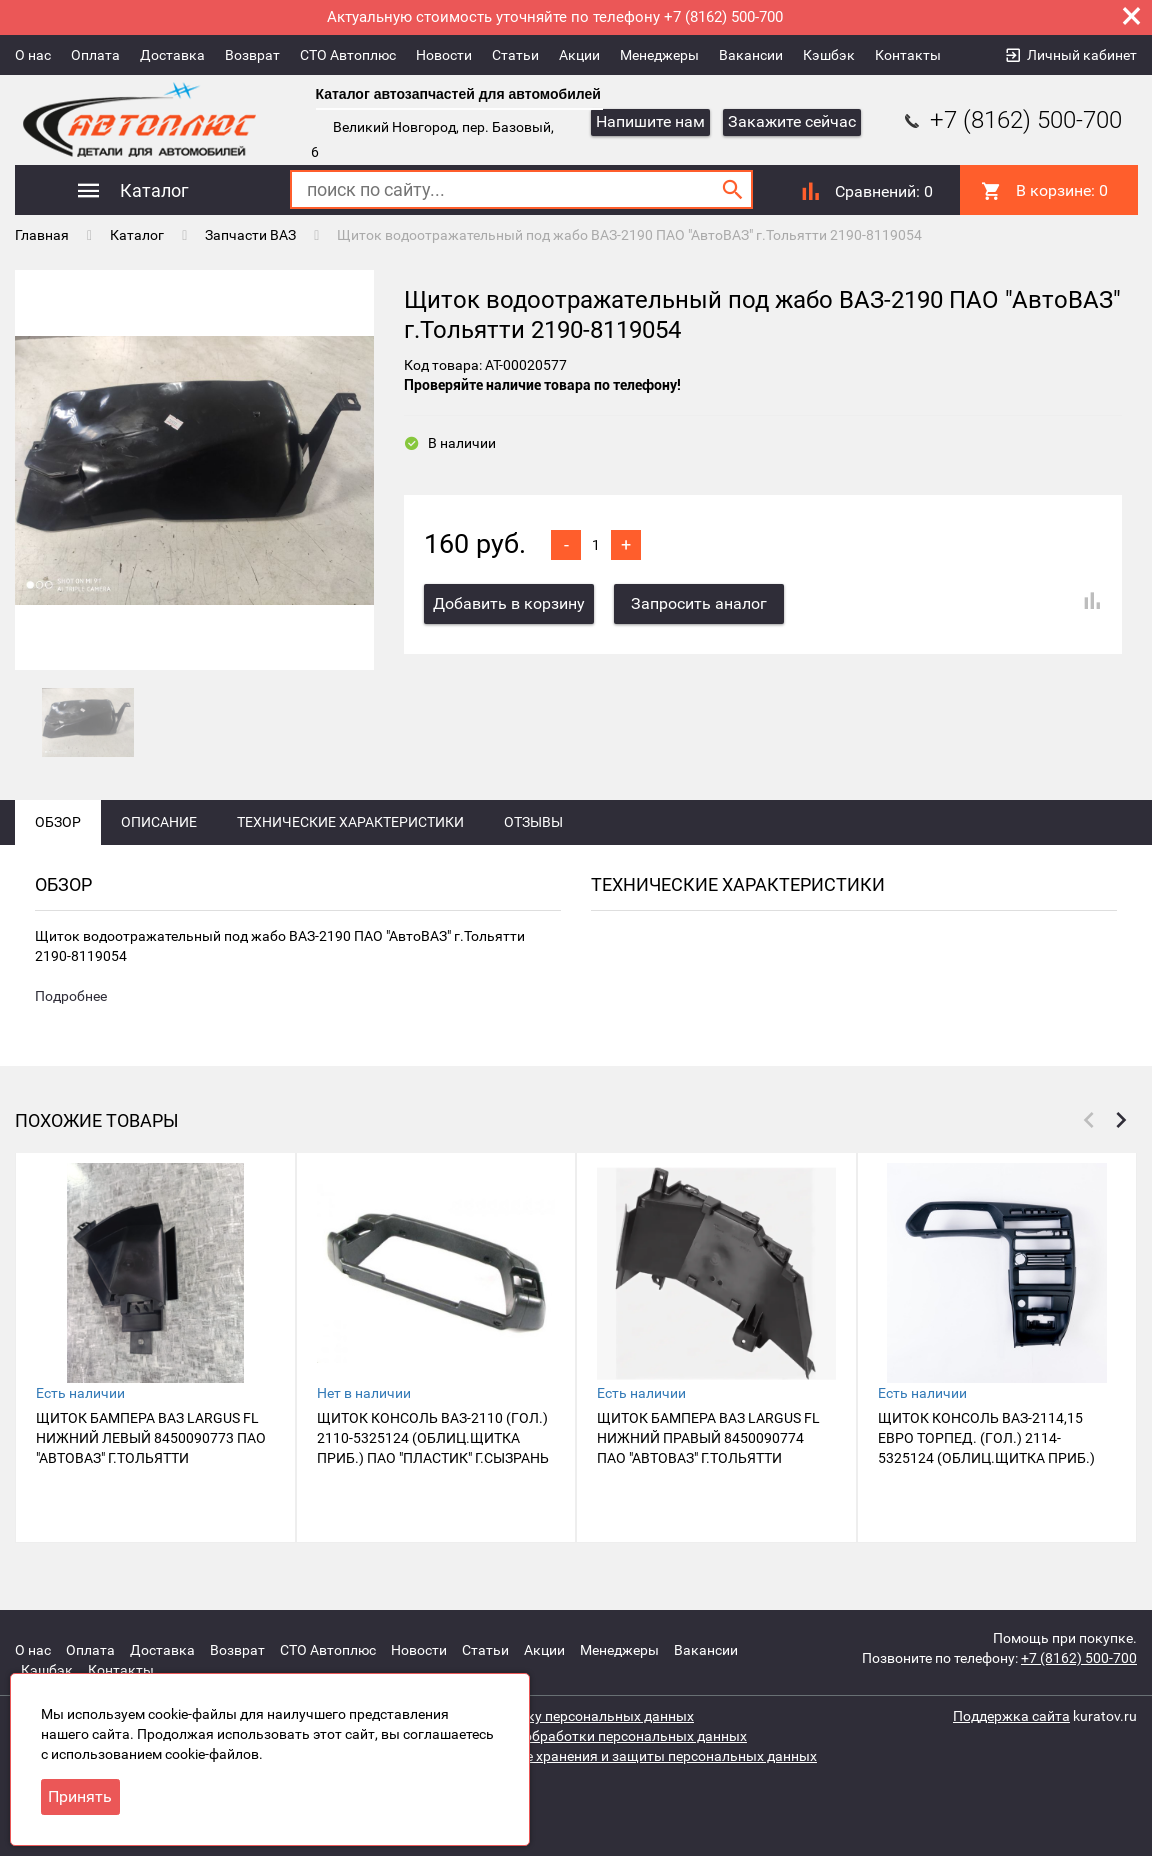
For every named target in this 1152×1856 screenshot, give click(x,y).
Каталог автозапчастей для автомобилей (458, 94)
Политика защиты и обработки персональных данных (568, 1736)
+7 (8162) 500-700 (1011, 120)
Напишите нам (650, 121)
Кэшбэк (829, 55)
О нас (33, 55)
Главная (42, 235)
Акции (579, 55)
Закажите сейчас (792, 121)
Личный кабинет (1082, 55)
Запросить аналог (699, 603)
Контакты (908, 55)
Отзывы (533, 822)
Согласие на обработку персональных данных (541, 1716)
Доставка (172, 55)
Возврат (252, 55)
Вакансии (751, 55)
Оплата (95, 55)
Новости (444, 55)
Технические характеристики (350, 822)
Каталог (137, 235)
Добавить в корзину (509, 603)
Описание (159, 822)
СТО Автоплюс (348, 55)
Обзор (58, 822)
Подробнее (71, 996)
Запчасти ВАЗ (250, 235)
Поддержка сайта (1011, 1716)
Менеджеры (659, 55)
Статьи (515, 55)
